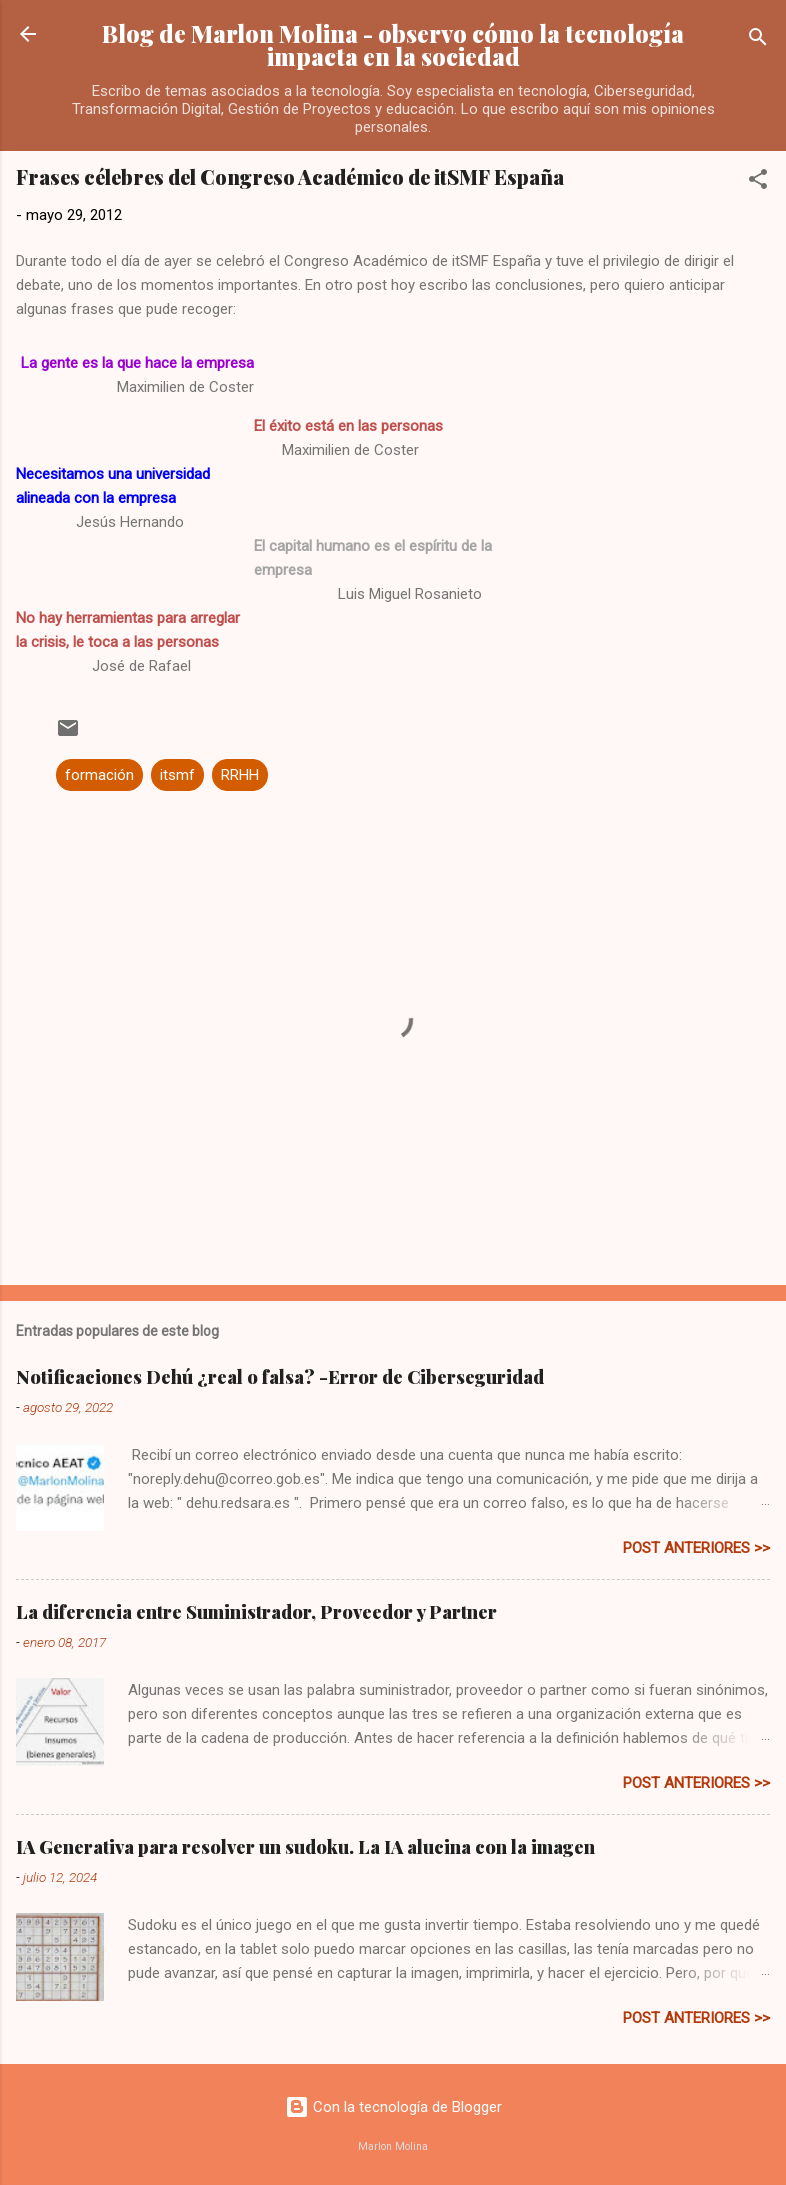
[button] (758, 182)
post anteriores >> (696, 1548)
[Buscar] (758, 40)
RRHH (240, 775)
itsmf (177, 775)
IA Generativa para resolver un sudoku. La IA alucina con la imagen (305, 1847)
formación (99, 775)
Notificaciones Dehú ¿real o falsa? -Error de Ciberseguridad (280, 1377)
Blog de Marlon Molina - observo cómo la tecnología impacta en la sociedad (393, 45)
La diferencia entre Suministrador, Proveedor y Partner (256, 1612)
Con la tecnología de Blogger (393, 2107)
